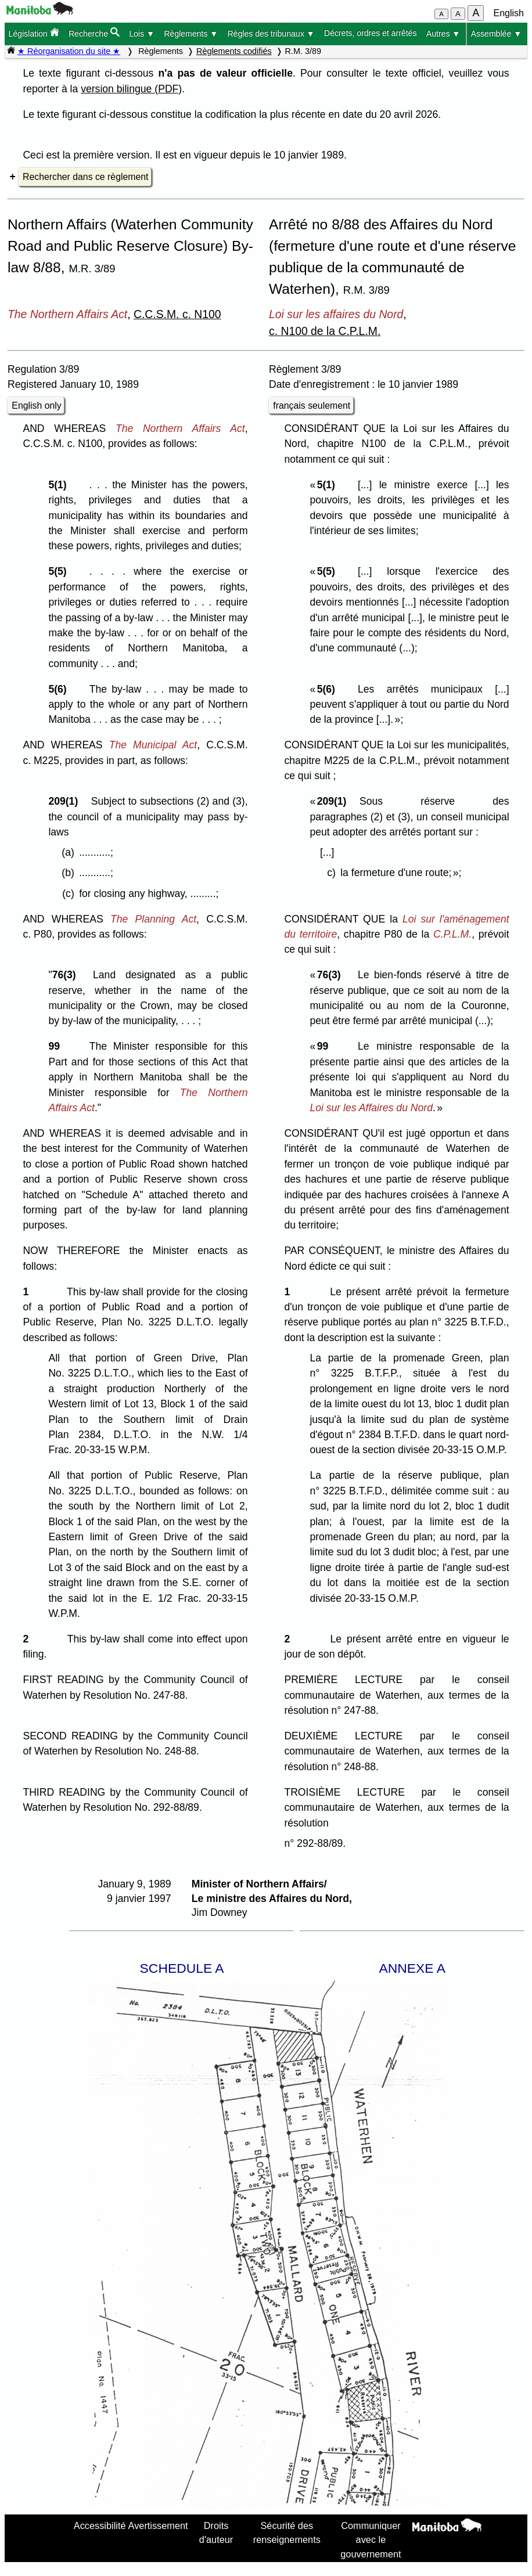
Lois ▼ (141, 33)
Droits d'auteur (216, 2532)
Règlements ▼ (191, 33)
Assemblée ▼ (496, 33)
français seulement (311, 405)
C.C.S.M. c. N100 (177, 314)
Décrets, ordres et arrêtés (370, 33)
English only (36, 405)
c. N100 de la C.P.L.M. (324, 331)
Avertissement (158, 2525)
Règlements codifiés (234, 51)
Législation (33, 32)
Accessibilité (100, 2525)
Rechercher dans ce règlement (85, 177)
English (509, 13)
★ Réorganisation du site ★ (68, 51)
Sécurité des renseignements (287, 2532)
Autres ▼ (443, 33)
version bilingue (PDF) (131, 89)
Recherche (94, 32)
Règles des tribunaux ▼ (270, 33)
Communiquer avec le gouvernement (370, 2539)
